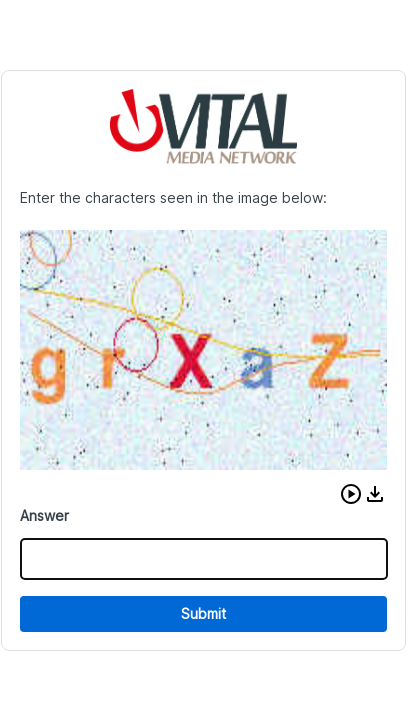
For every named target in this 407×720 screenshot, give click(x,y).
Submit (203, 613)
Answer (44, 515)
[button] (351, 494)
